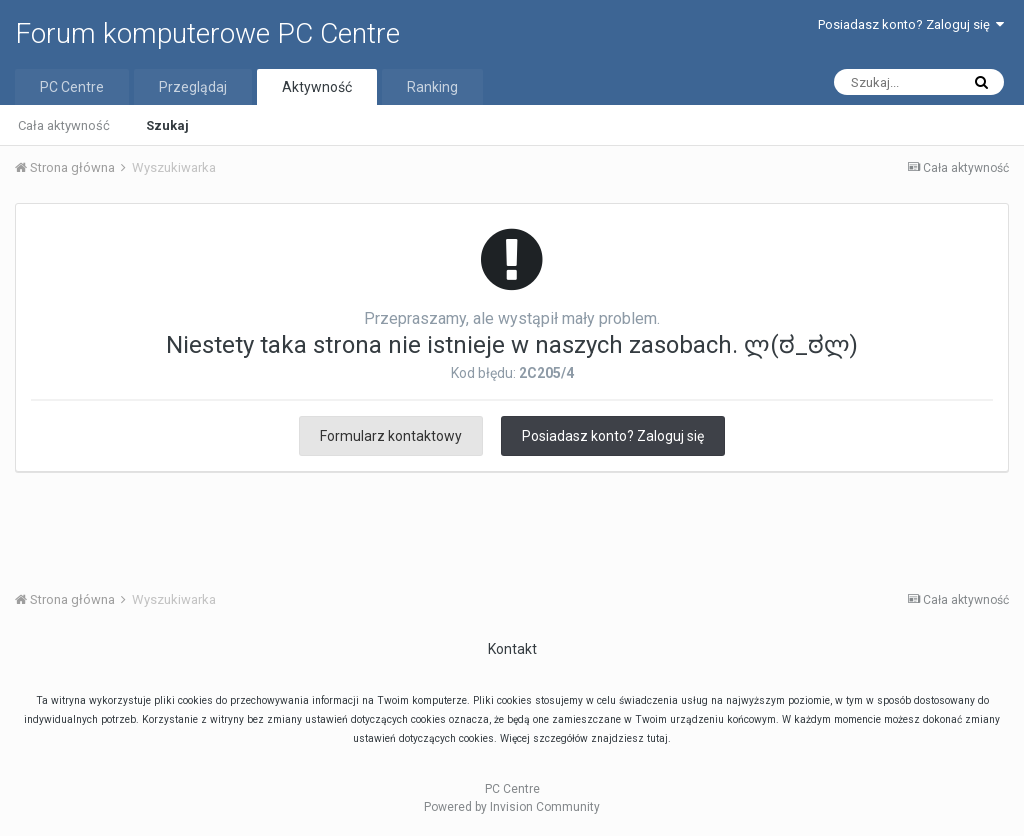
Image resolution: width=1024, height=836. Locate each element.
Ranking (432, 87)
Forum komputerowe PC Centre (207, 33)
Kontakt (512, 649)
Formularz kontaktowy (391, 436)
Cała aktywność (64, 125)
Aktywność (317, 87)
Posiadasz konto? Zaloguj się (911, 24)
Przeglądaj (193, 87)
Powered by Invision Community (512, 807)
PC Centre (72, 87)
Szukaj (167, 125)
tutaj (657, 738)
